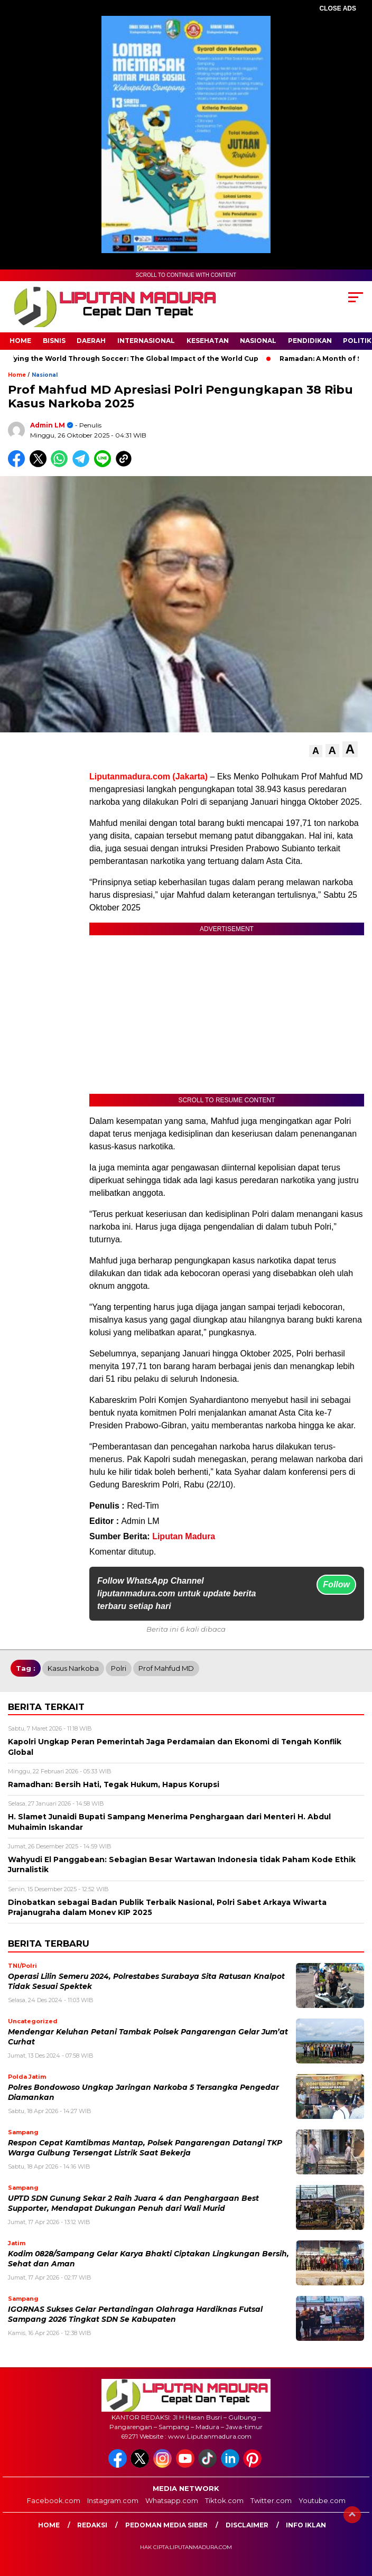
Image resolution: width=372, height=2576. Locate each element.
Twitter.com (271, 2500)
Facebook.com (53, 2500)
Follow (336, 1584)
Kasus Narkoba (73, 1668)
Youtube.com (322, 2500)
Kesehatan (208, 341)
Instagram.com (112, 2500)
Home (20, 341)
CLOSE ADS (337, 8)
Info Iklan (306, 2525)
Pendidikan (310, 341)
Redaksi (92, 2525)
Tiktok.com (224, 2500)
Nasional (258, 341)
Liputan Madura (183, 1536)
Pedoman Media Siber (166, 2525)
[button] (315, 751)
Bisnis (54, 341)
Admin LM (47, 425)
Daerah (91, 341)
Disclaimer (247, 2525)
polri (118, 1668)
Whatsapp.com (171, 2500)
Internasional (146, 341)
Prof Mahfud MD (166, 1668)
